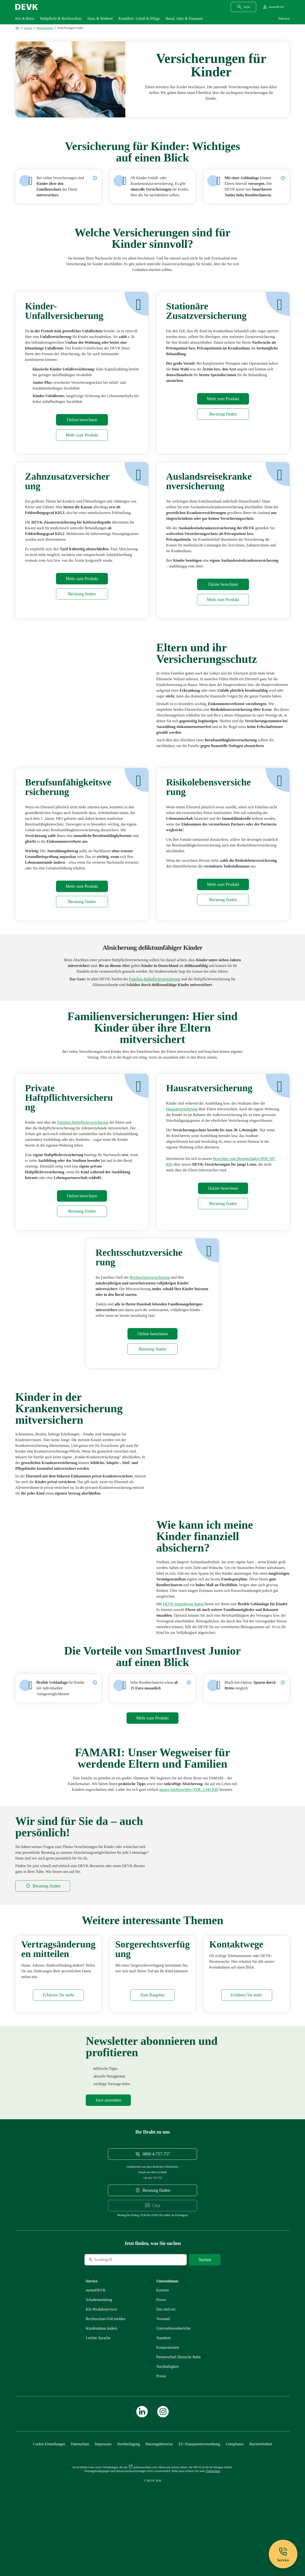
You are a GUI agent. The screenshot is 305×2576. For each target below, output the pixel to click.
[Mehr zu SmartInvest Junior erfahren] (183, 1604)
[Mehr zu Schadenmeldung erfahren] (99, 2355)
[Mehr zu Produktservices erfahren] (101, 2365)
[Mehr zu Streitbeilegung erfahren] (128, 2499)
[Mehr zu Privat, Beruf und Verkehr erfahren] (149, 1277)
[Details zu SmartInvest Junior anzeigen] (283, 178)
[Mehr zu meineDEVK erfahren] (152, 2050)
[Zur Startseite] (17, 28)
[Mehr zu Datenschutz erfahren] (80, 2499)
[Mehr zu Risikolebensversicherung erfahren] (223, 884)
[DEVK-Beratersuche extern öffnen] (223, 414)
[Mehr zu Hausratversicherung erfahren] (182, 1109)
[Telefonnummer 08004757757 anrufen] (152, 2209)
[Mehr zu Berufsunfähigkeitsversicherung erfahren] (82, 886)
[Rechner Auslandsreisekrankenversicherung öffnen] (223, 584)
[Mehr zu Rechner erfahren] (82, 1196)
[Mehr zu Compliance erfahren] (235, 2499)
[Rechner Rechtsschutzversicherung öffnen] (152, 1334)
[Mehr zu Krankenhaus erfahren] (223, 399)
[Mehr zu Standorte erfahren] (163, 2393)
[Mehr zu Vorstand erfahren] (163, 2374)
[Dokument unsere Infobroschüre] (189, 1789)
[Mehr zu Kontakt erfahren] (246, 2050)
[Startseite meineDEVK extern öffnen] (273, 7)
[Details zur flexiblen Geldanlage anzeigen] (95, 1682)
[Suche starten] (205, 2315)
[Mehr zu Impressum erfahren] (103, 2499)
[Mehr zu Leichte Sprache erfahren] (98, 2393)
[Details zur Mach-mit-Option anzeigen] (283, 1682)
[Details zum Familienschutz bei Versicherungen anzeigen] (95, 178)
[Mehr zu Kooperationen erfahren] (167, 2403)
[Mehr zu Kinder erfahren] (82, 435)
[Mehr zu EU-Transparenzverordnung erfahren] (199, 2499)
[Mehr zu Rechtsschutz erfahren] (105, 2374)
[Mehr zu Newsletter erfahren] (108, 2155)
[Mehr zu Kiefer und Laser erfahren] (82, 578)
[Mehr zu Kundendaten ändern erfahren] (58, 2050)
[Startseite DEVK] (26, 7)
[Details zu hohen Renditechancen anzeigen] (189, 1682)
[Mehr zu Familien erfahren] (154, 979)
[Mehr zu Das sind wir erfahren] (166, 2365)
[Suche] (117, 2315)
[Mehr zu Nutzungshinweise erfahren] (159, 2499)
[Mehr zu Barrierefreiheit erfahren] (260, 2499)
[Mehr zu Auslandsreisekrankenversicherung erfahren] (223, 599)
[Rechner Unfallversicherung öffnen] (82, 420)
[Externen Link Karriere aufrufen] (162, 2345)
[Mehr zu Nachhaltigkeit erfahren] (167, 2422)
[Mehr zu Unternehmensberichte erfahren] (173, 2384)
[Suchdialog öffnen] (243, 7)
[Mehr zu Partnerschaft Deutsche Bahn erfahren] (178, 2412)
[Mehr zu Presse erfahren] (161, 2355)
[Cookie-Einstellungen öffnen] (49, 2499)
